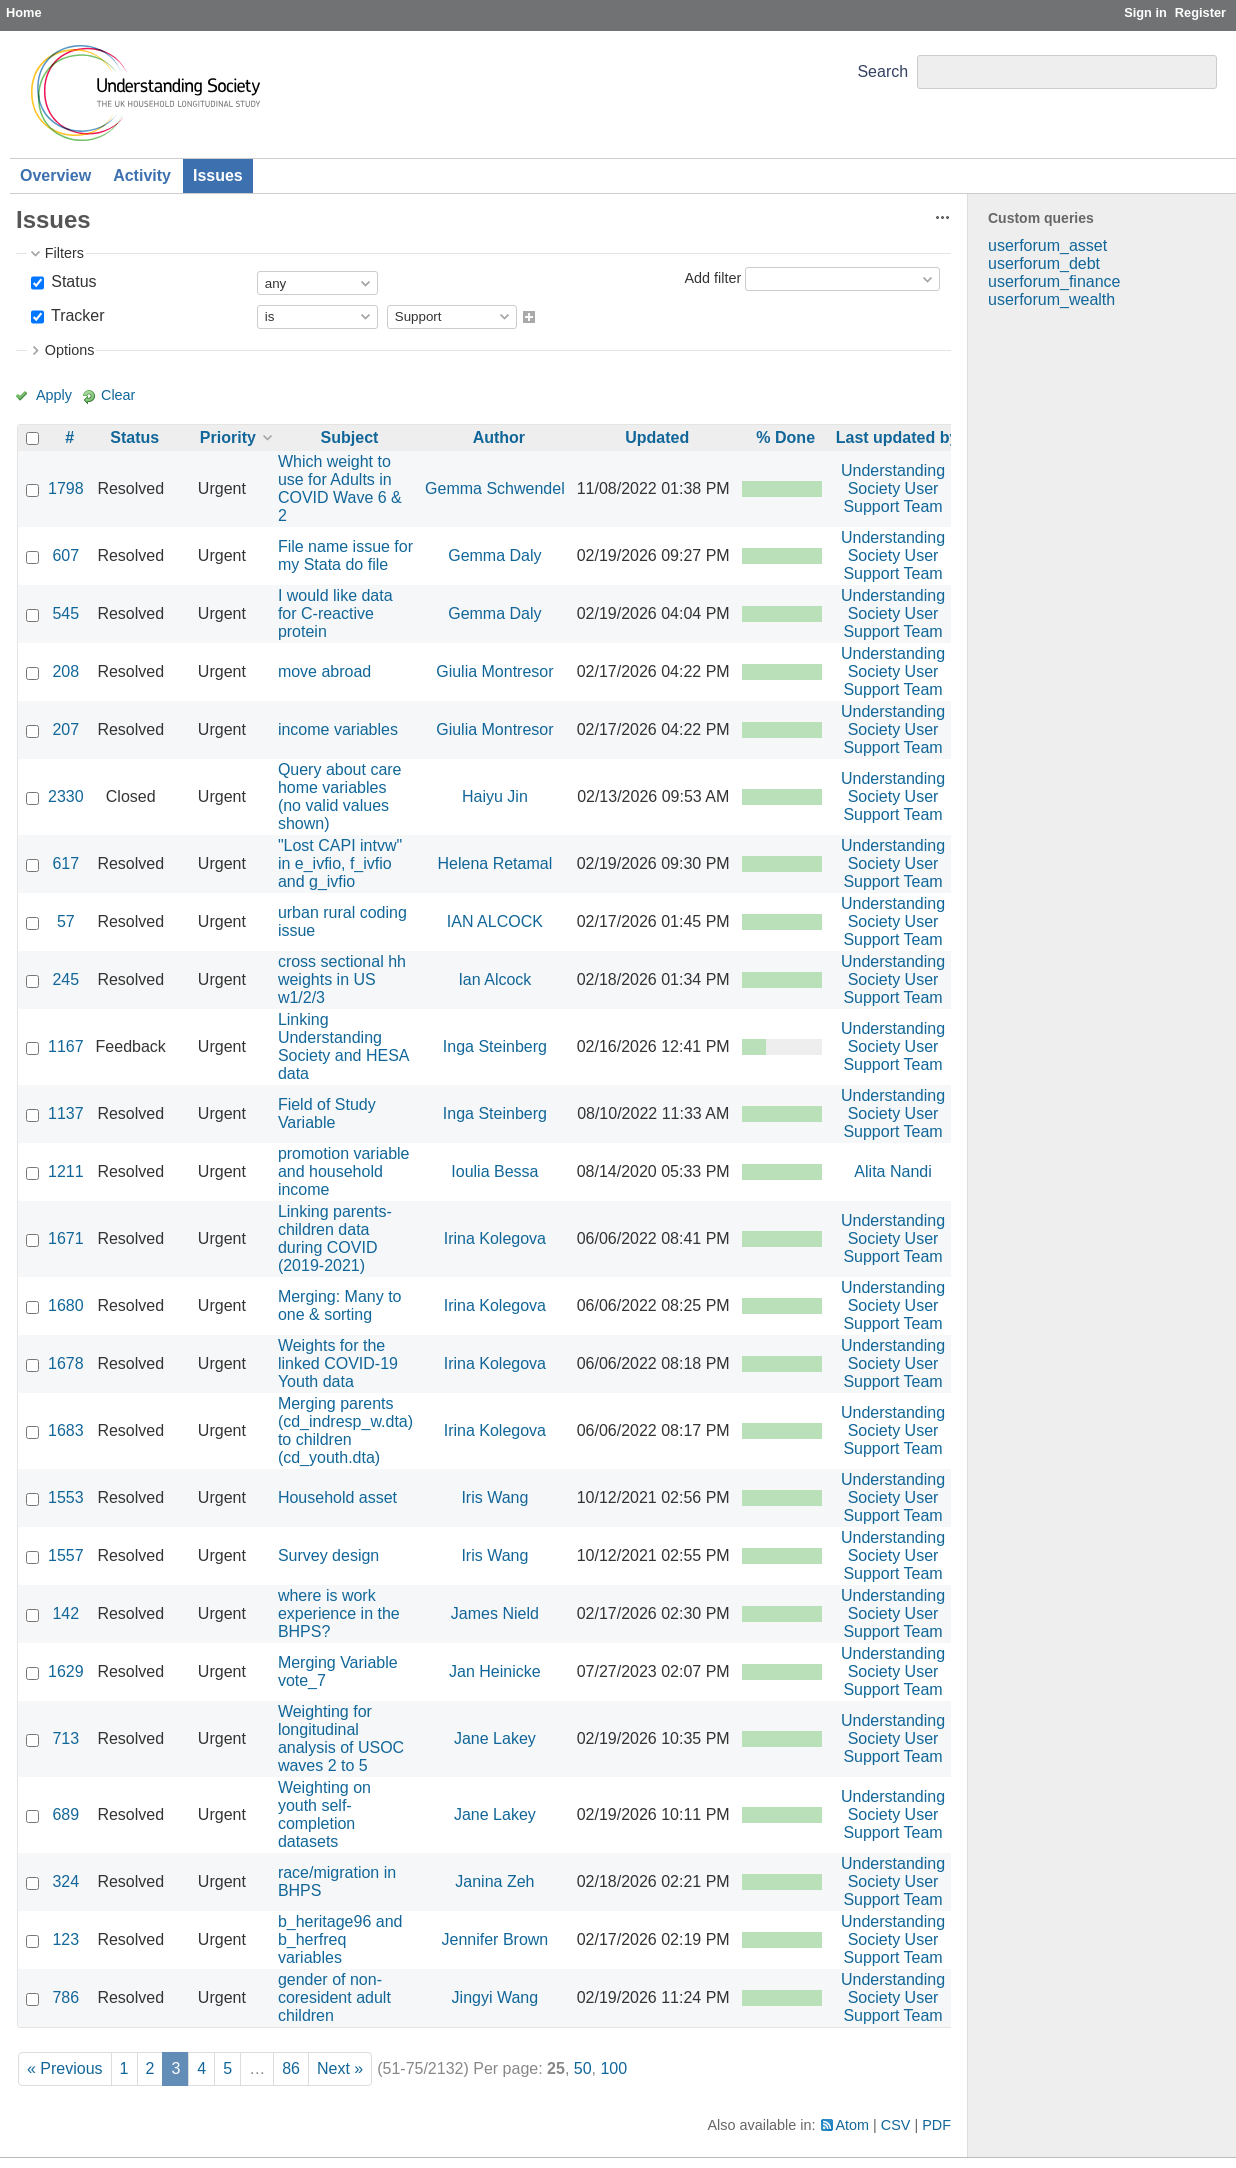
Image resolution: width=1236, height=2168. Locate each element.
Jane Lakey (495, 1738)
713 (65, 1738)
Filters (64, 253)
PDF (936, 2125)
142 (65, 1613)
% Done (785, 437)
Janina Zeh (494, 1881)
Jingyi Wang (495, 1997)
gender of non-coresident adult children (334, 1997)
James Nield (495, 1613)
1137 (66, 1113)
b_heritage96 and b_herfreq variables (340, 1939)
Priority (228, 437)
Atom (853, 2125)
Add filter (712, 278)
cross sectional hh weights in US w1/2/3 (342, 979)
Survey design (328, 1555)
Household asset (337, 1497)
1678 (66, 1363)
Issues (218, 175)
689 (65, 1814)
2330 (66, 796)
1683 (66, 1430)
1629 (66, 1671)
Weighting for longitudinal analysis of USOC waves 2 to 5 (341, 1738)
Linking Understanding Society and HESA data (343, 1046)
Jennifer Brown (495, 1939)
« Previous (65, 2068)
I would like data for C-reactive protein (335, 613)
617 (65, 863)
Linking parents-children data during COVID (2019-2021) (335, 1238)
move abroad (324, 671)
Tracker (76, 315)
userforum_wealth (1051, 299)
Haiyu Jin (495, 796)
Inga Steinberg (495, 1046)
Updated (657, 437)
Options (70, 350)
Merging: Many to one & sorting (340, 1305)
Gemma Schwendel (495, 488)
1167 (66, 1046)
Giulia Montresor (494, 671)
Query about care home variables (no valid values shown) (340, 796)
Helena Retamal (495, 863)
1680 (66, 1305)
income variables (338, 729)
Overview (55, 175)
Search (882, 71)
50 (583, 2068)
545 (65, 613)
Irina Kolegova (495, 1238)
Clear (118, 395)
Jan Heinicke (495, 1671)
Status (72, 281)
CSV (896, 2125)
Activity (142, 175)
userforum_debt (1044, 263)
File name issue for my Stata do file (345, 555)
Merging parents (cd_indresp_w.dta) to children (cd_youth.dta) (345, 1430)
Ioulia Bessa (494, 1171)
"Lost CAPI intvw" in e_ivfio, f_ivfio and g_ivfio (340, 863)
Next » (340, 2068)
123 (65, 1939)
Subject (350, 437)
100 (613, 2068)
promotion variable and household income (344, 1171)
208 (65, 671)
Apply (54, 395)
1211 (66, 1171)
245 (65, 979)
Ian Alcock (494, 979)
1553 (66, 1497)
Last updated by (897, 437)
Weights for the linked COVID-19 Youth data (338, 1363)
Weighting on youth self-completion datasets (324, 1814)
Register (1200, 12)
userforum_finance (1054, 281)
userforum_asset (1047, 245)
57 (66, 921)
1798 (66, 488)
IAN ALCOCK (495, 921)
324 (65, 1881)
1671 (66, 1238)
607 (65, 555)
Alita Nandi (892, 1171)
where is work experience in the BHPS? (339, 1613)
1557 (66, 1555)
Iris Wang (494, 1497)
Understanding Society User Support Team (893, 488)
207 (65, 729)
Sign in (1145, 12)
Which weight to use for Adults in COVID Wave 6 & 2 (340, 488)
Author (499, 437)
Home (24, 12)
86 (291, 2068)
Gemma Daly (494, 555)
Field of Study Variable (327, 1113)
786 (65, 1997)
